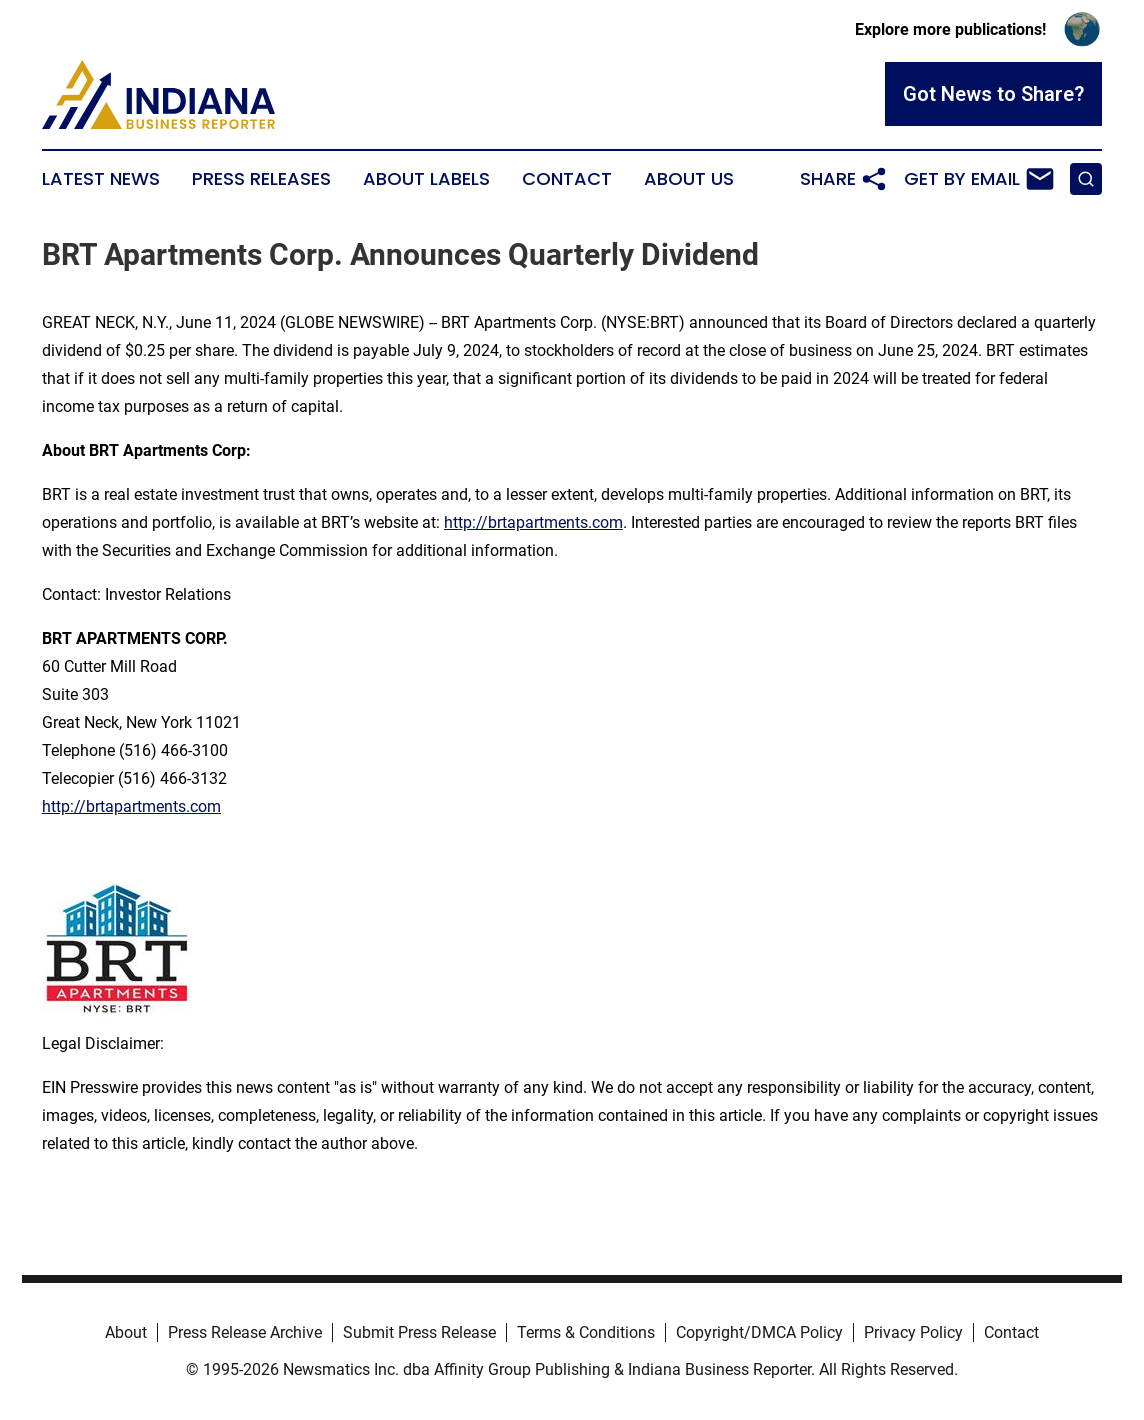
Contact (567, 179)
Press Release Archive (245, 1332)
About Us (689, 179)
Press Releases (261, 179)
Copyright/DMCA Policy (759, 1332)
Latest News (101, 179)
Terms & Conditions (586, 1332)
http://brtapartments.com (533, 522)
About (126, 1332)
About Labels (426, 179)
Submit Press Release (419, 1332)
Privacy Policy (913, 1332)
